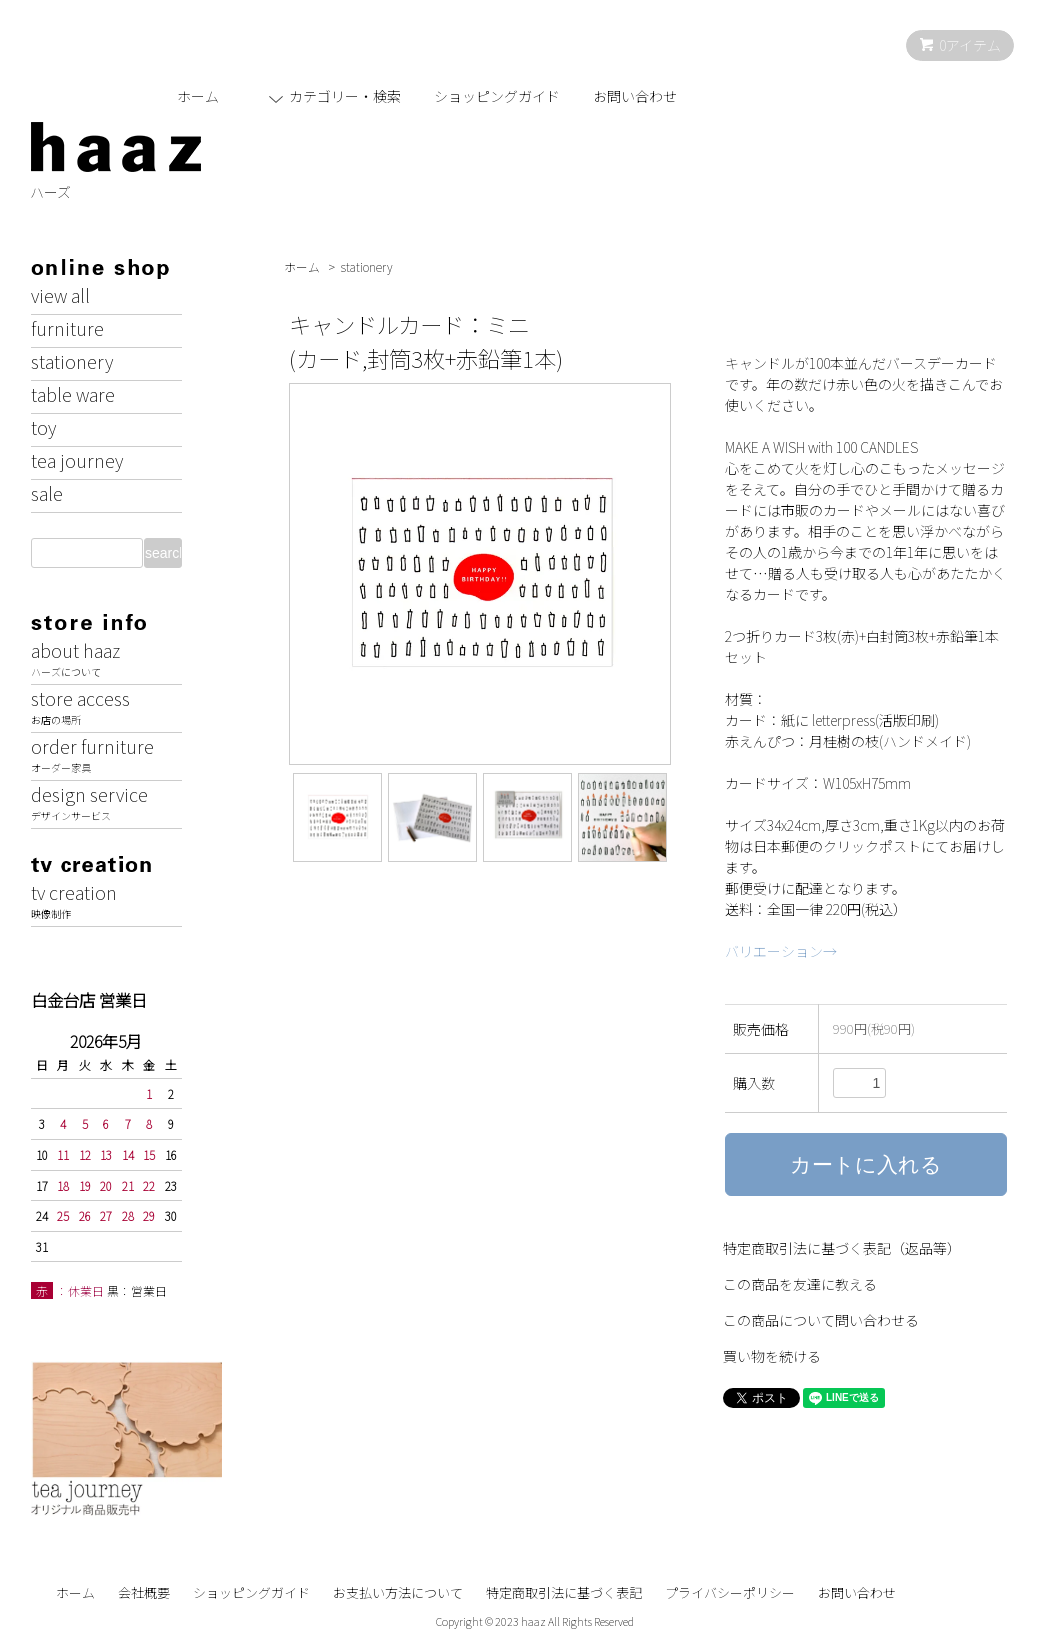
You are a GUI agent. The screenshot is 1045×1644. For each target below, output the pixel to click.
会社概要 (144, 1592)
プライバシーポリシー (730, 1592)
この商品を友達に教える (800, 1284)
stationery (367, 266)
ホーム (198, 96)
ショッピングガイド (497, 96)
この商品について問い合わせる (821, 1320)
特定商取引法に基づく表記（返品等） (842, 1248)
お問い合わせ (635, 96)
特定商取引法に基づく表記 (564, 1592)
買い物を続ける (772, 1356)
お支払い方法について (398, 1592)
